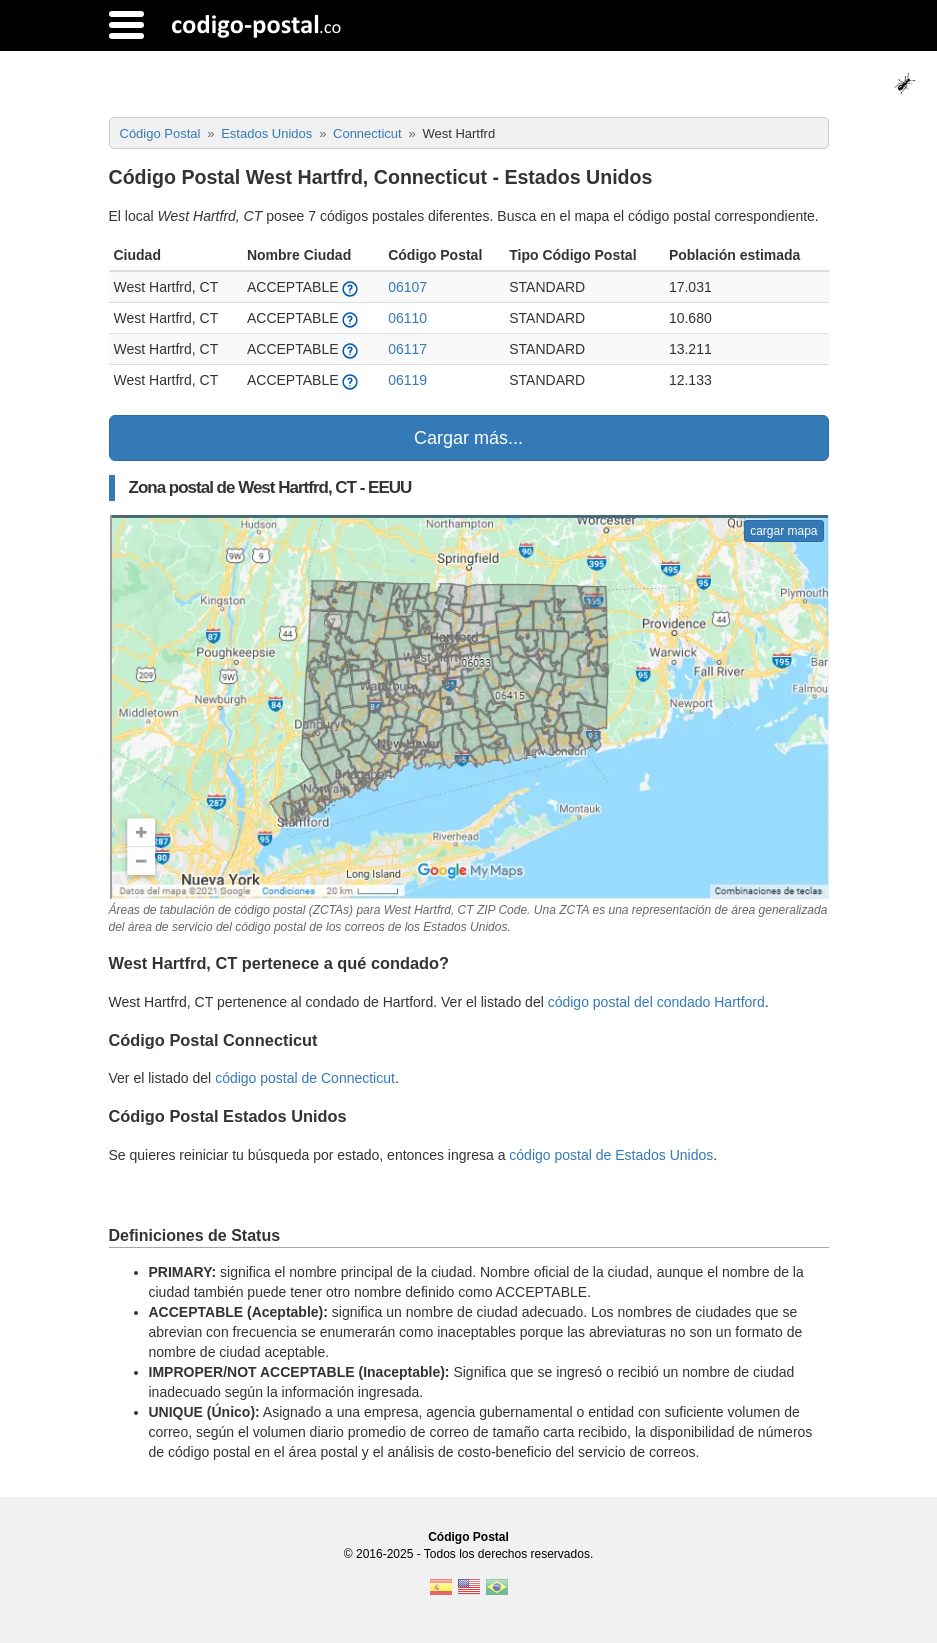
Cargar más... (468, 438)
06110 (407, 318)
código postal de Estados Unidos (611, 1155)
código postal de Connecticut (305, 1078)
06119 (407, 380)
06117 (407, 349)
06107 (407, 287)
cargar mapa (783, 531)
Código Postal (468, 1537)
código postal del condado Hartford (656, 1002)
